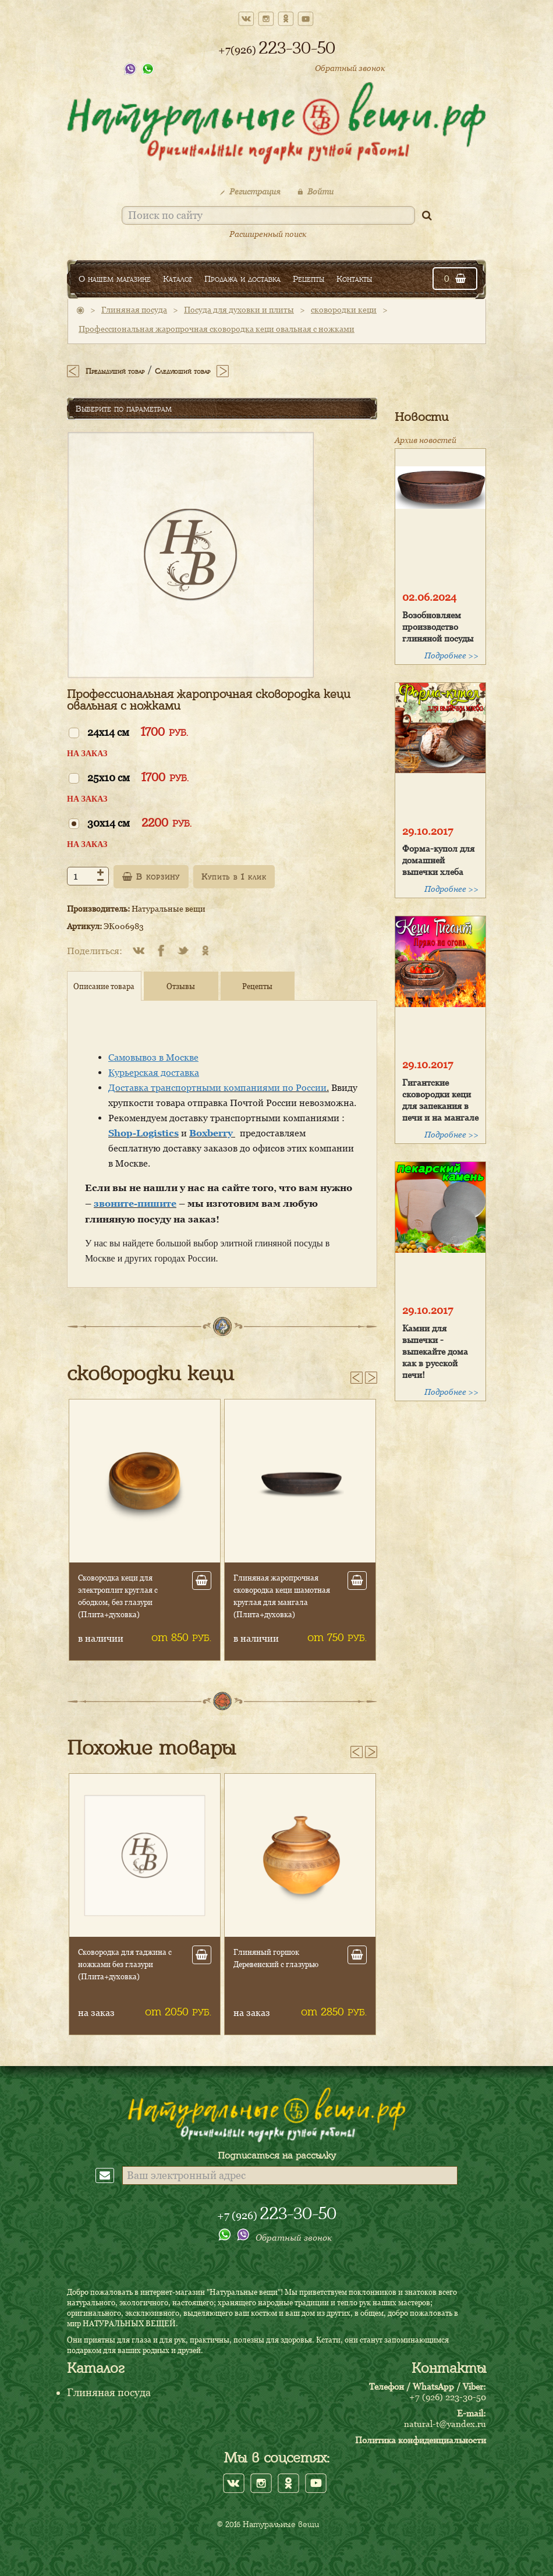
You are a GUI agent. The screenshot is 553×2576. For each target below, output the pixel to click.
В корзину (151, 876)
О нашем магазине (115, 279)
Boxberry (212, 1133)
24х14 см (137, 731)
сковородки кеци (344, 309)
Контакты (354, 279)
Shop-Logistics (143, 1133)
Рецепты (308, 279)
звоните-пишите (135, 1203)
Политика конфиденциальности (420, 2440)
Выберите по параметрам (124, 408)
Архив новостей (425, 440)
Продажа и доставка (242, 279)
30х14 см (139, 822)
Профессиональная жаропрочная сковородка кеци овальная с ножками (217, 329)
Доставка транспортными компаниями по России (217, 1087)
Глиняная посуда (134, 309)
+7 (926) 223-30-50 (447, 2396)
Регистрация (250, 191)
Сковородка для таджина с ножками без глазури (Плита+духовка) (125, 1964)
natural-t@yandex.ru (445, 2423)
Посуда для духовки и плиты (239, 309)
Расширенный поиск (268, 234)
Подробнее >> (451, 655)
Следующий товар (182, 371)
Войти (315, 191)
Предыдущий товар (115, 371)
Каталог (177, 279)
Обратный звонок (350, 68)
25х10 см (138, 777)
